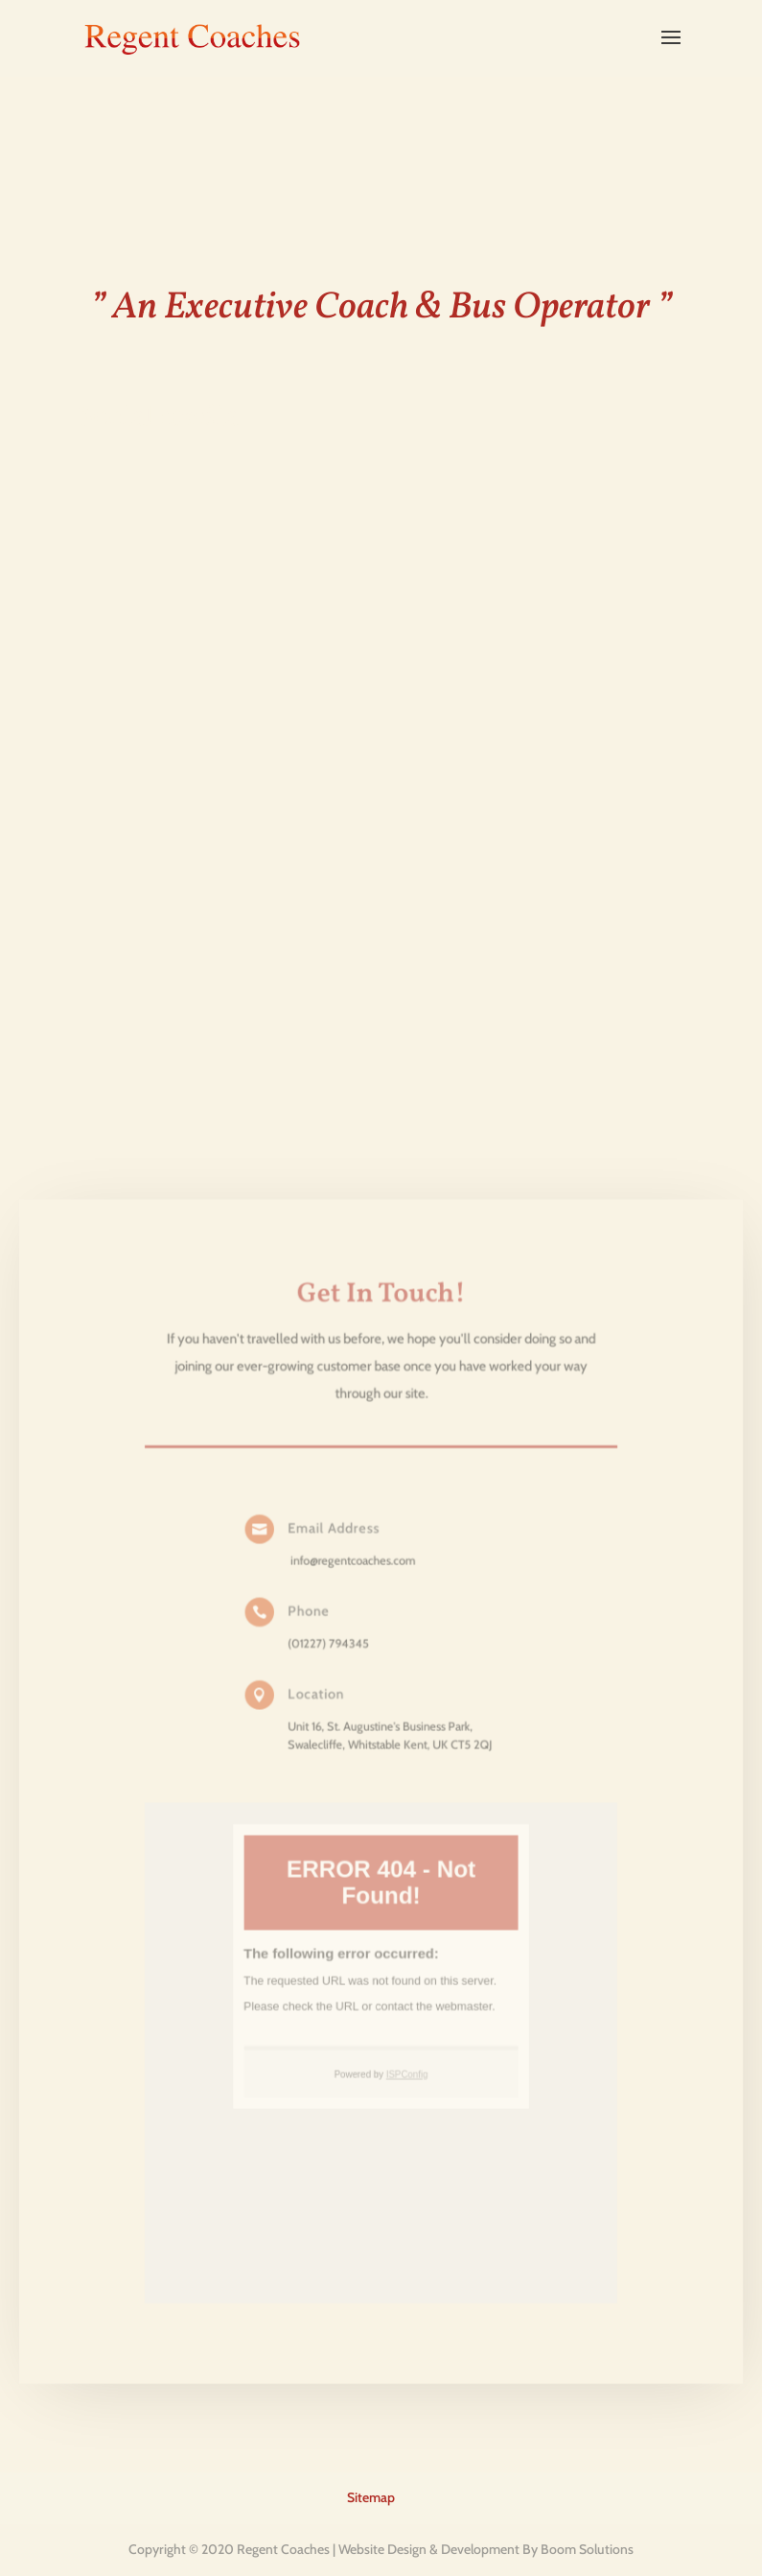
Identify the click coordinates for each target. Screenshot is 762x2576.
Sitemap (371, 2497)
